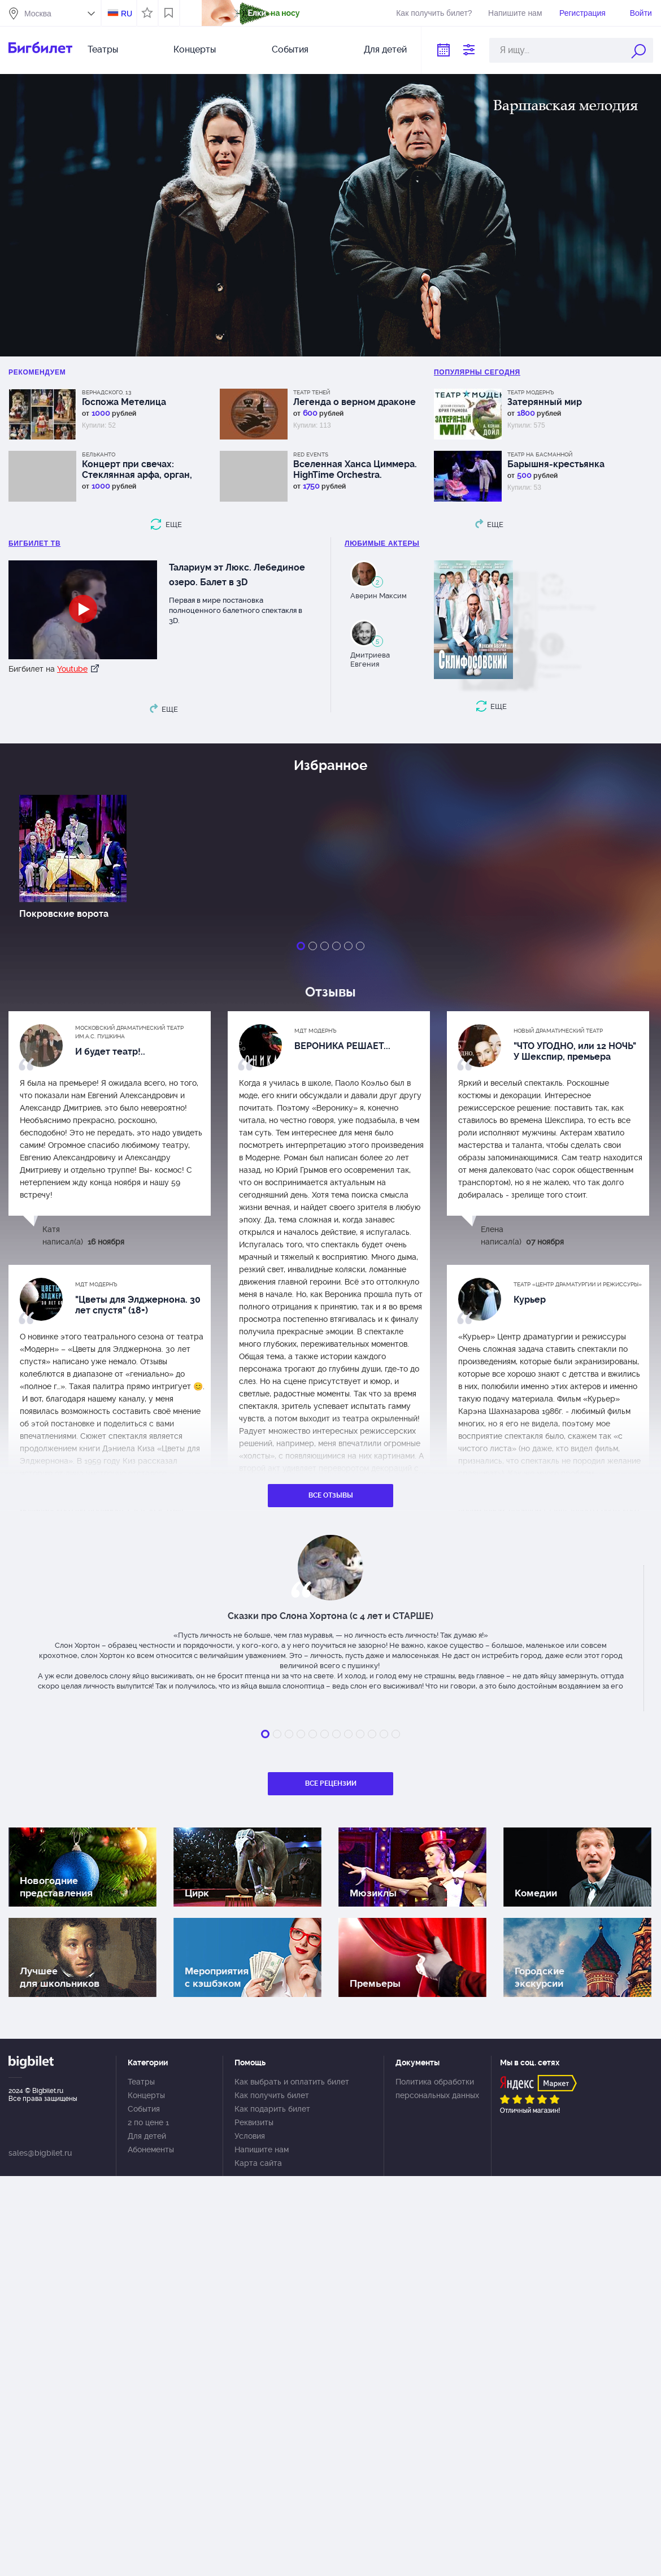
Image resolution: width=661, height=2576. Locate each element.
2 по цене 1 (148, 2122)
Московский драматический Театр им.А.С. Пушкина (129, 1032)
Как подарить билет (272, 2108)
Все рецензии (330, 1783)
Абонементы (151, 2149)
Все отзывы (330, 1495)
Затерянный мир (544, 402)
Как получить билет (271, 2095)
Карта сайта (258, 2163)
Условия (249, 2135)
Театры (103, 49)
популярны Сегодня (477, 372)
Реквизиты (253, 2122)
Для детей (385, 49)
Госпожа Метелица (124, 402)
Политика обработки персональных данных (437, 2088)
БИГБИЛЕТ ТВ (34, 543)
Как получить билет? (434, 13)
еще (174, 524)
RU (126, 13)
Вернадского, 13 (106, 392)
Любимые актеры (382, 543)
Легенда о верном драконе (354, 402)
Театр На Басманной (539, 454)
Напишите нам (515, 13)
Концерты (194, 49)
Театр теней (311, 392)
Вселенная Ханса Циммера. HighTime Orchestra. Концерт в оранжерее (355, 469)
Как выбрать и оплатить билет (291, 2081)
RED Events (310, 454)
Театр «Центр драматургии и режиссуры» (578, 1284)
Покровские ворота (63, 913)
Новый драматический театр (558, 1031)
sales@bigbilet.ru (40, 2152)
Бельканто (98, 454)
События (290, 49)
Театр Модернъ (530, 392)
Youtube (72, 668)
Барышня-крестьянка (556, 464)
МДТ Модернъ (315, 1031)
